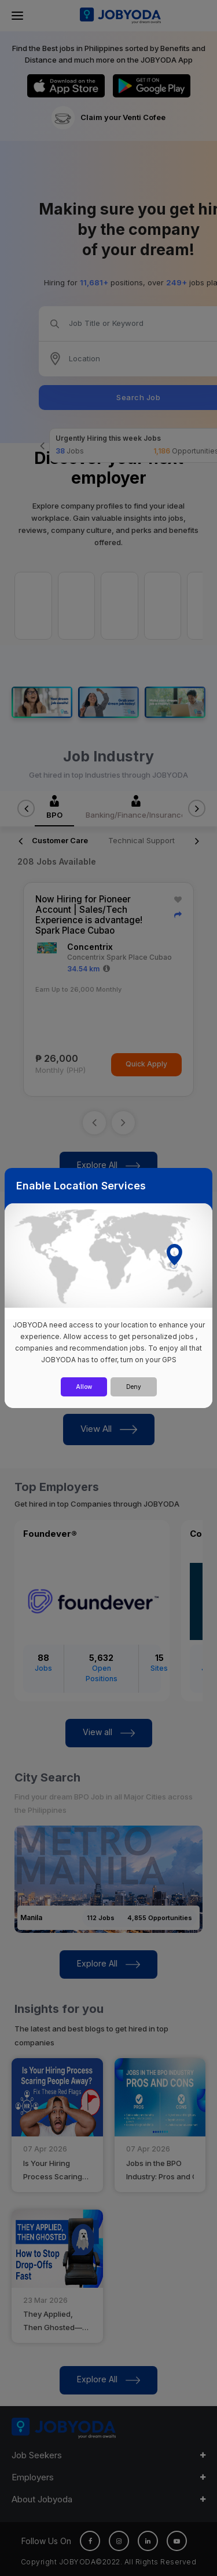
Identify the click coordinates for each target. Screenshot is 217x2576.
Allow (84, 1386)
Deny (133, 1386)
